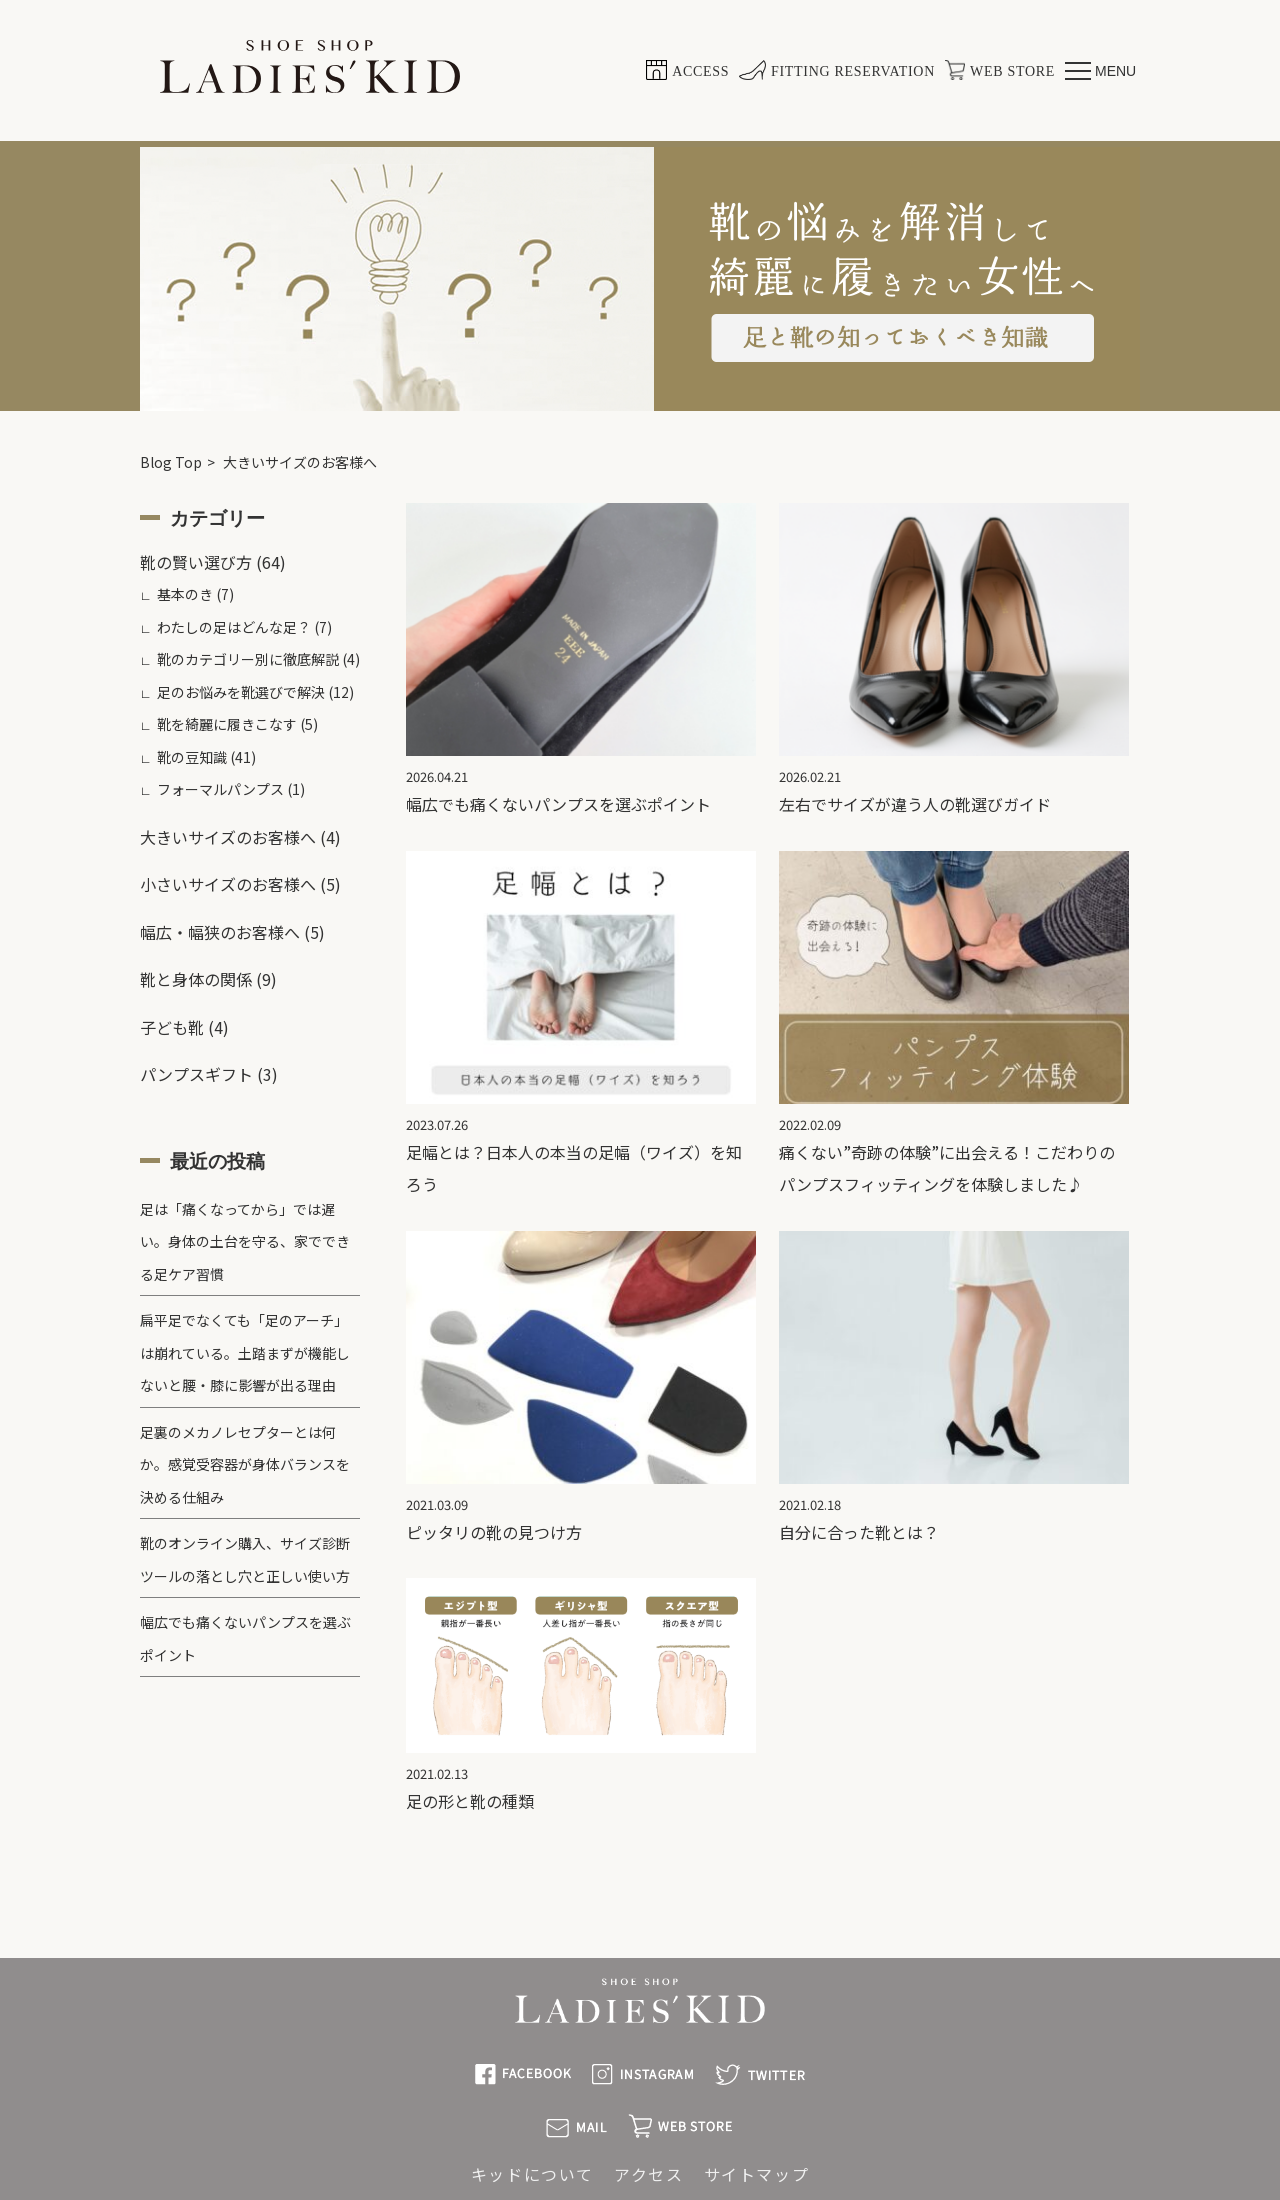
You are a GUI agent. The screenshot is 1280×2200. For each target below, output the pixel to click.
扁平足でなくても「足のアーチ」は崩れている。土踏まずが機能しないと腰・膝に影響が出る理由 (245, 1352)
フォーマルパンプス (220, 789)
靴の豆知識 (192, 757)
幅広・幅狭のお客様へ (220, 932)
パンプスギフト (196, 1074)
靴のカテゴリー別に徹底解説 (248, 659)
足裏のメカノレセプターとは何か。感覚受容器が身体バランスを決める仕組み (245, 1464)
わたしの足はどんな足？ (234, 627)
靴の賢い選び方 (196, 562)
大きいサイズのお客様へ (228, 837)
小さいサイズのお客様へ (228, 884)
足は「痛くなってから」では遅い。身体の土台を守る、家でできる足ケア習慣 (245, 1241)
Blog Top (171, 462)
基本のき (185, 594)
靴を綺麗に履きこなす (227, 724)
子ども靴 (172, 1027)
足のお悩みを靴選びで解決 (241, 692)
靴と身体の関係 (196, 979)
